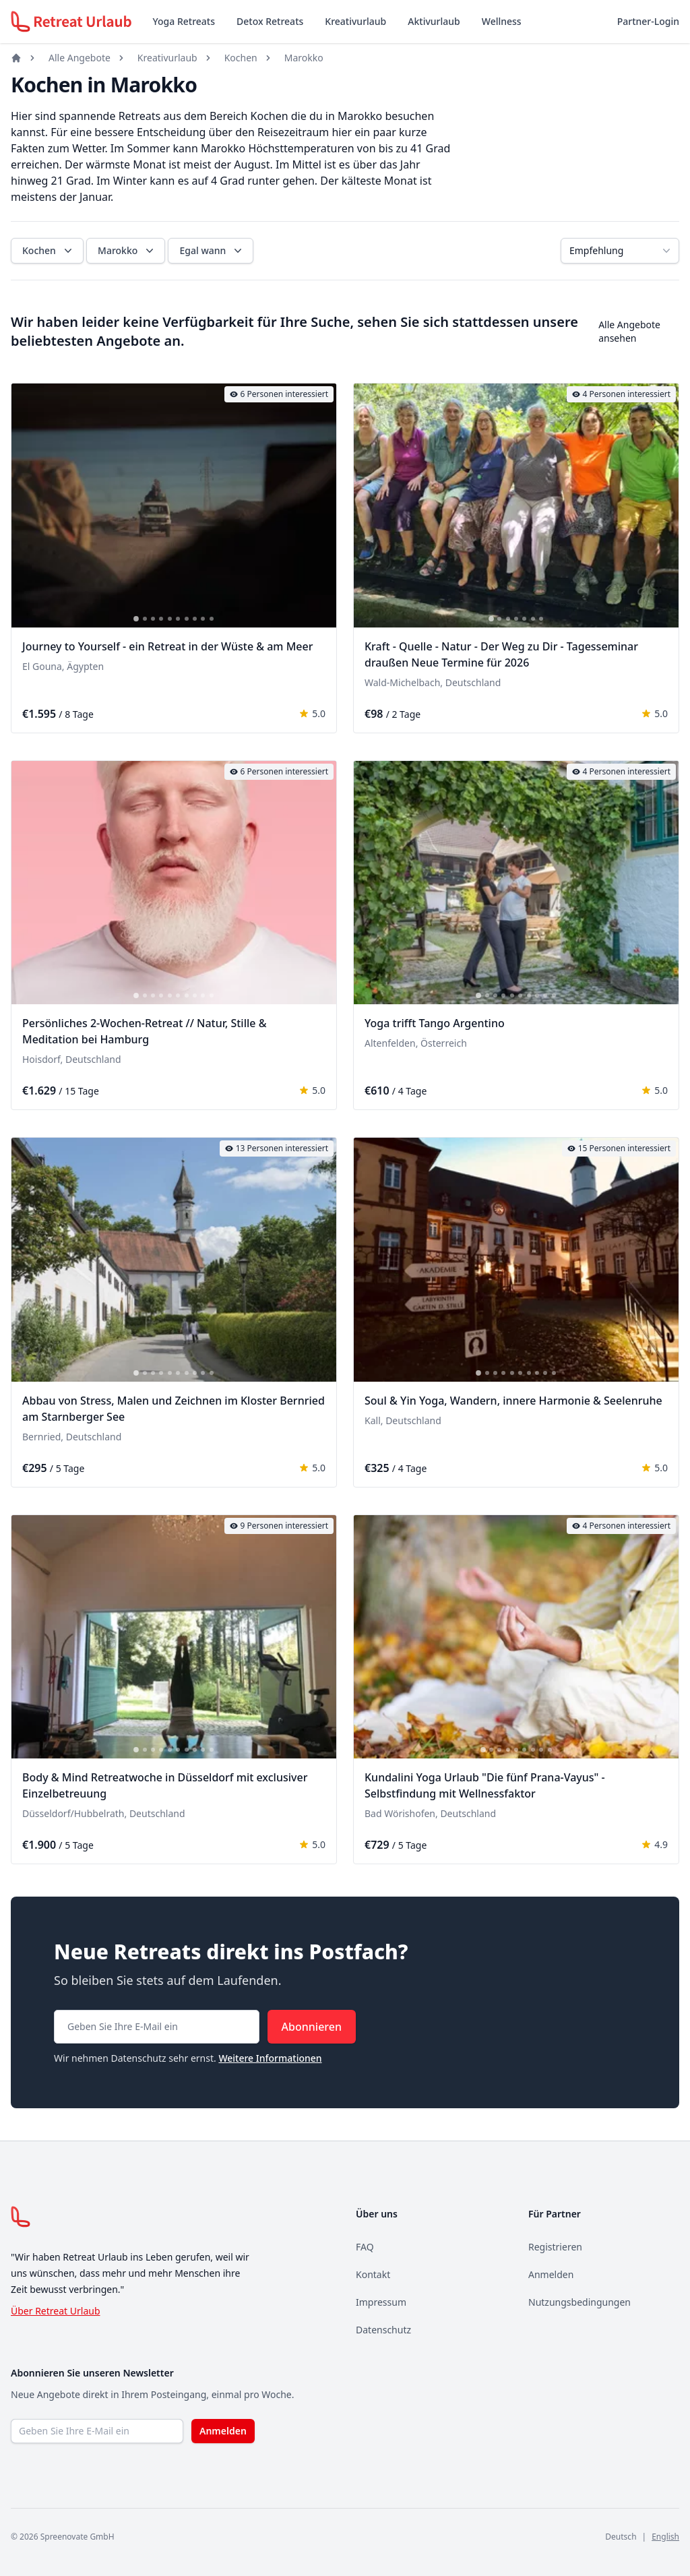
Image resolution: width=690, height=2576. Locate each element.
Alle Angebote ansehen (629, 331)
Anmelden (550, 2274)
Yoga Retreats (184, 21)
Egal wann (212, 250)
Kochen (240, 57)
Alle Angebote (80, 57)
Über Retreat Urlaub (55, 2310)
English (665, 2536)
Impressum (381, 2302)
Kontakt (373, 2274)
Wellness (502, 21)
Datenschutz (383, 2329)
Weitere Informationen (269, 2058)
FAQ (365, 2246)
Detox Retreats (270, 21)
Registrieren (555, 2246)
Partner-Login (648, 21)
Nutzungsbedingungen (579, 2302)
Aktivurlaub (434, 21)
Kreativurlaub (355, 21)
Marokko (303, 57)
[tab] (136, 618)
